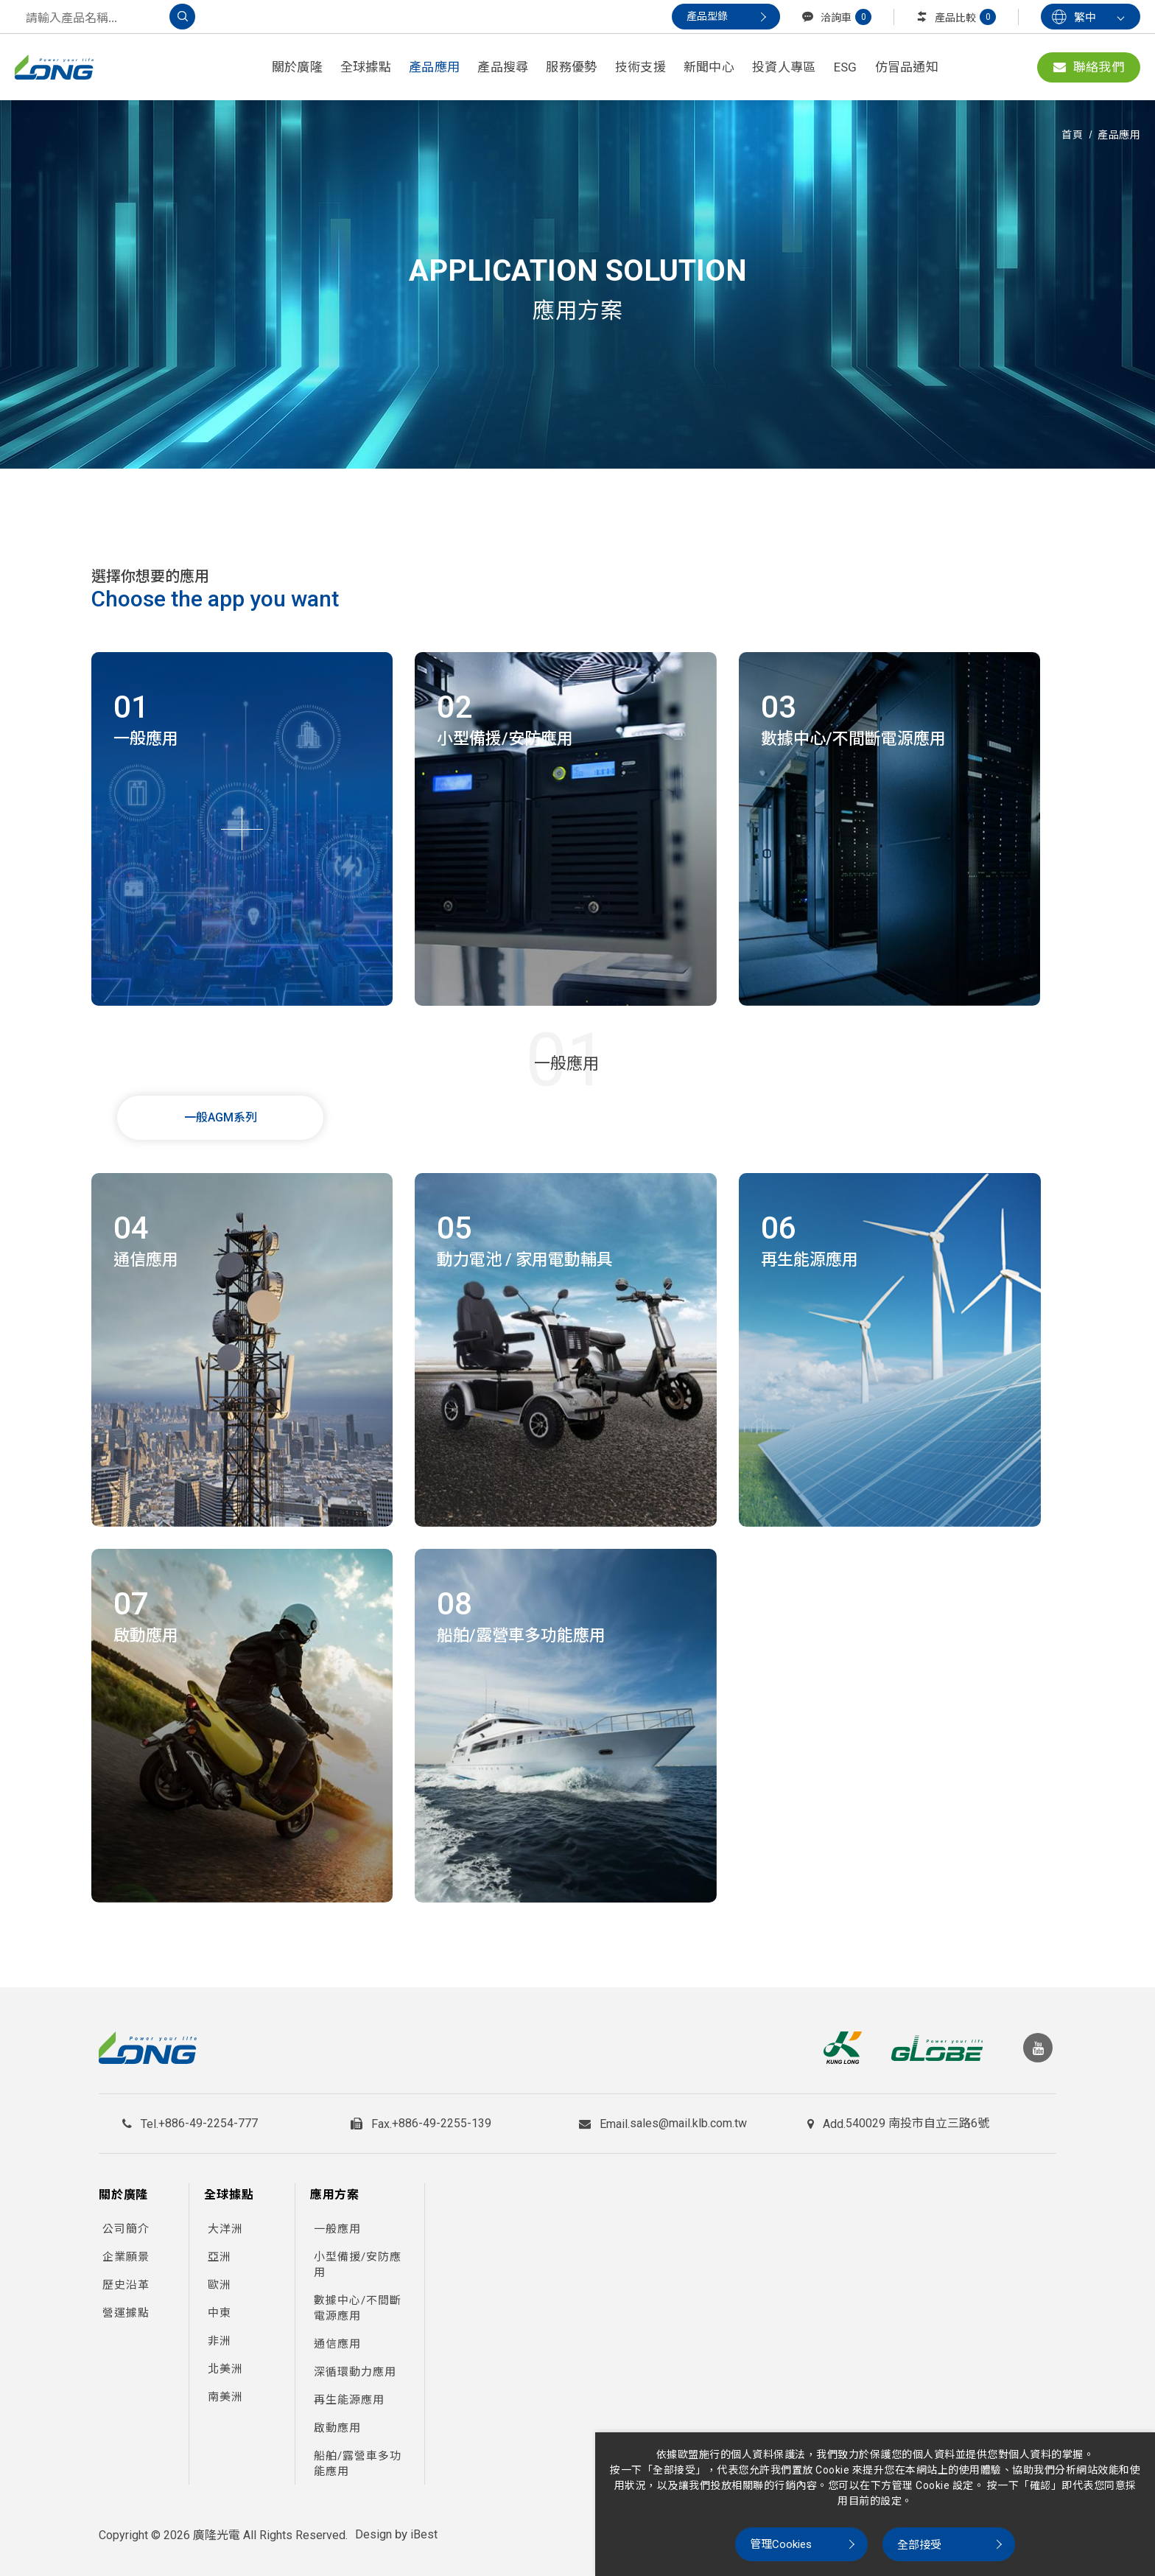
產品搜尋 (502, 67)
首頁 (1072, 135)
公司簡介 (126, 2221)
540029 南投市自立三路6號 (917, 2119)
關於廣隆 (297, 67)
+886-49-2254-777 (208, 2119)
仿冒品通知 (907, 67)
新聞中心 (709, 67)
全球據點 (365, 67)
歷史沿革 (126, 2277)
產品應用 (434, 67)
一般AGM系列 (220, 1117)
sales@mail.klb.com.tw (688, 2119)
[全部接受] (948, 2544)
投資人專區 (784, 67)
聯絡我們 (1088, 67)
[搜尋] (182, 16)
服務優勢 (571, 67)
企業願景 (126, 2249)
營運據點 (126, 2305)
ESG (845, 67)
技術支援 (640, 67)
